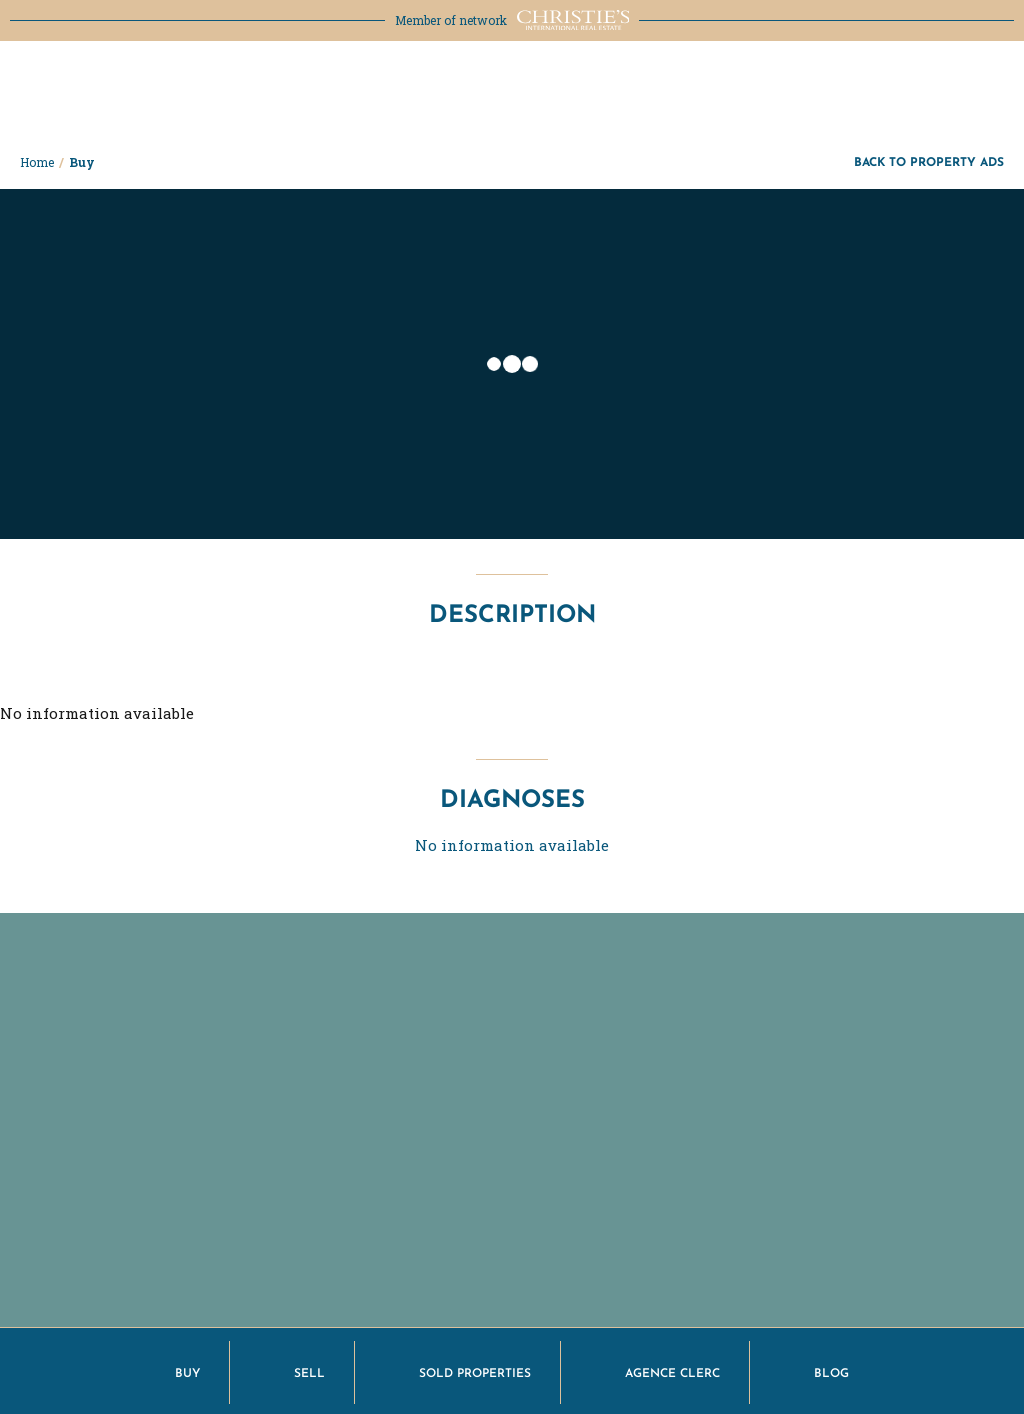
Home (37, 162)
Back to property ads (929, 161)
